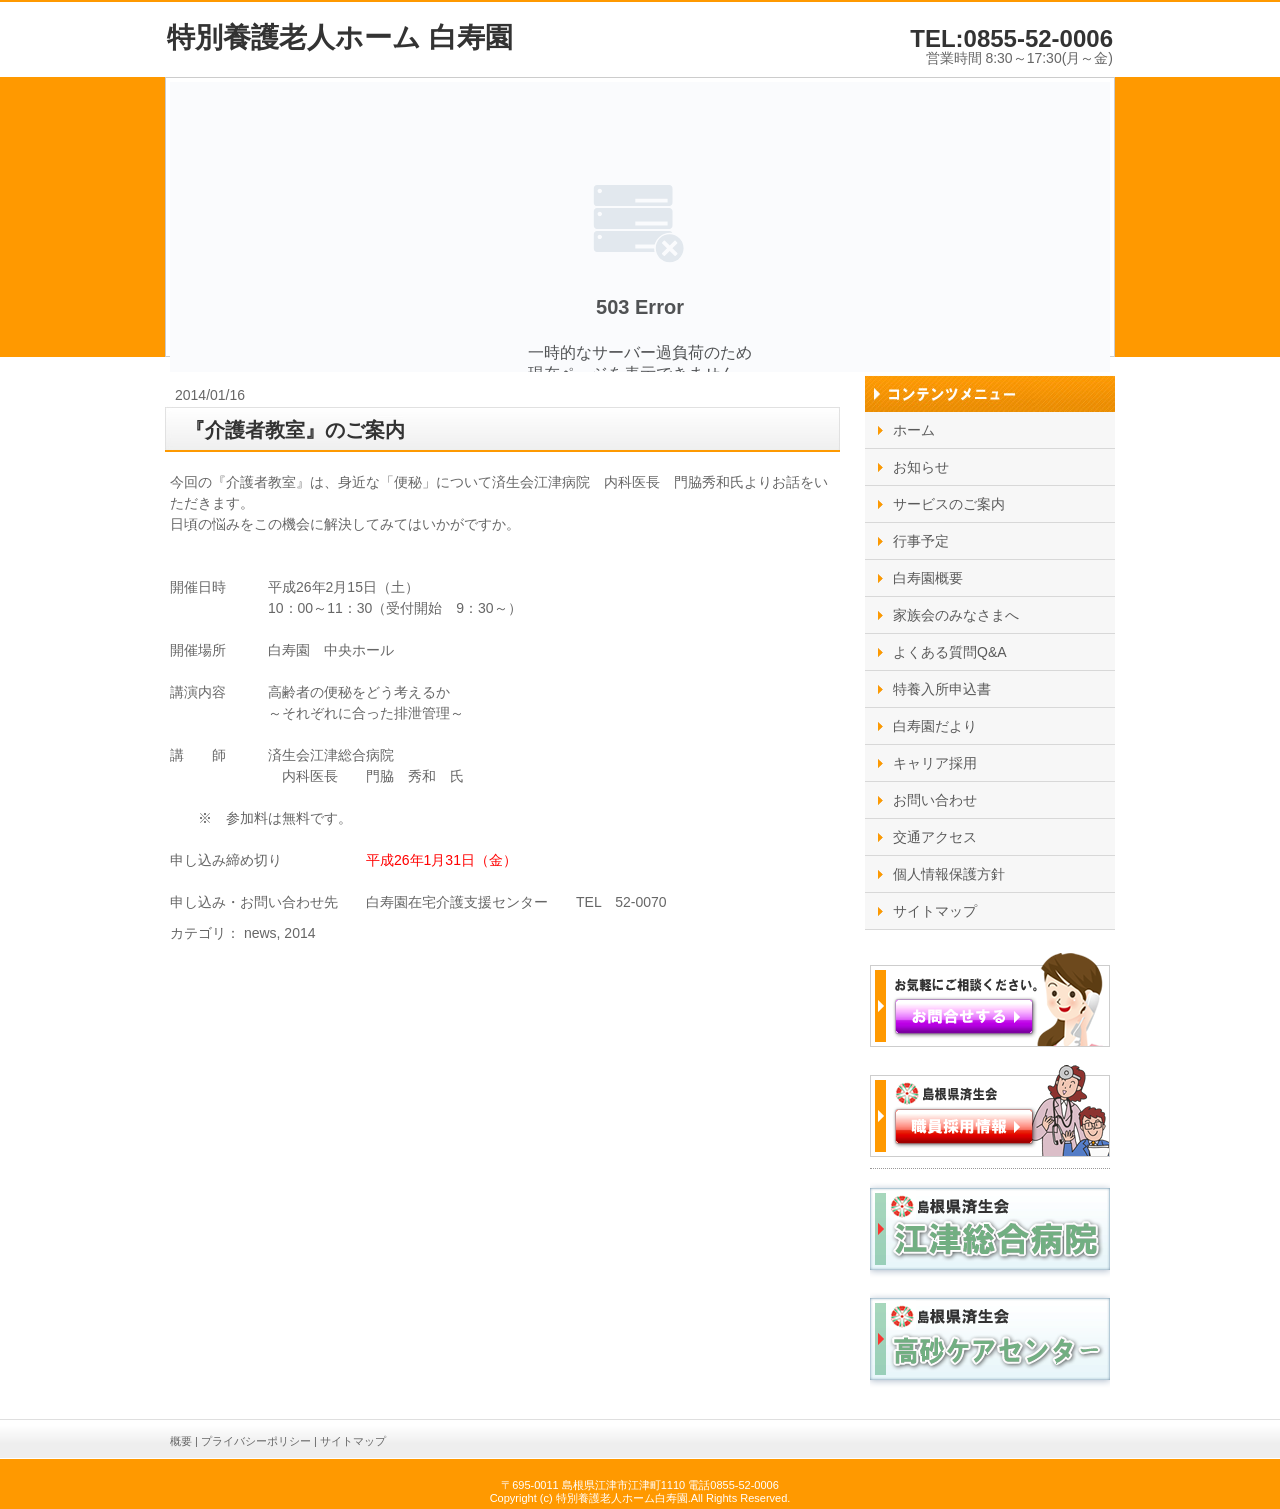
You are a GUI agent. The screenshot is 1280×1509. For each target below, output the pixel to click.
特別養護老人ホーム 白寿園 (340, 37)
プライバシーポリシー (256, 1441)
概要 (181, 1441)
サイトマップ (353, 1441)
